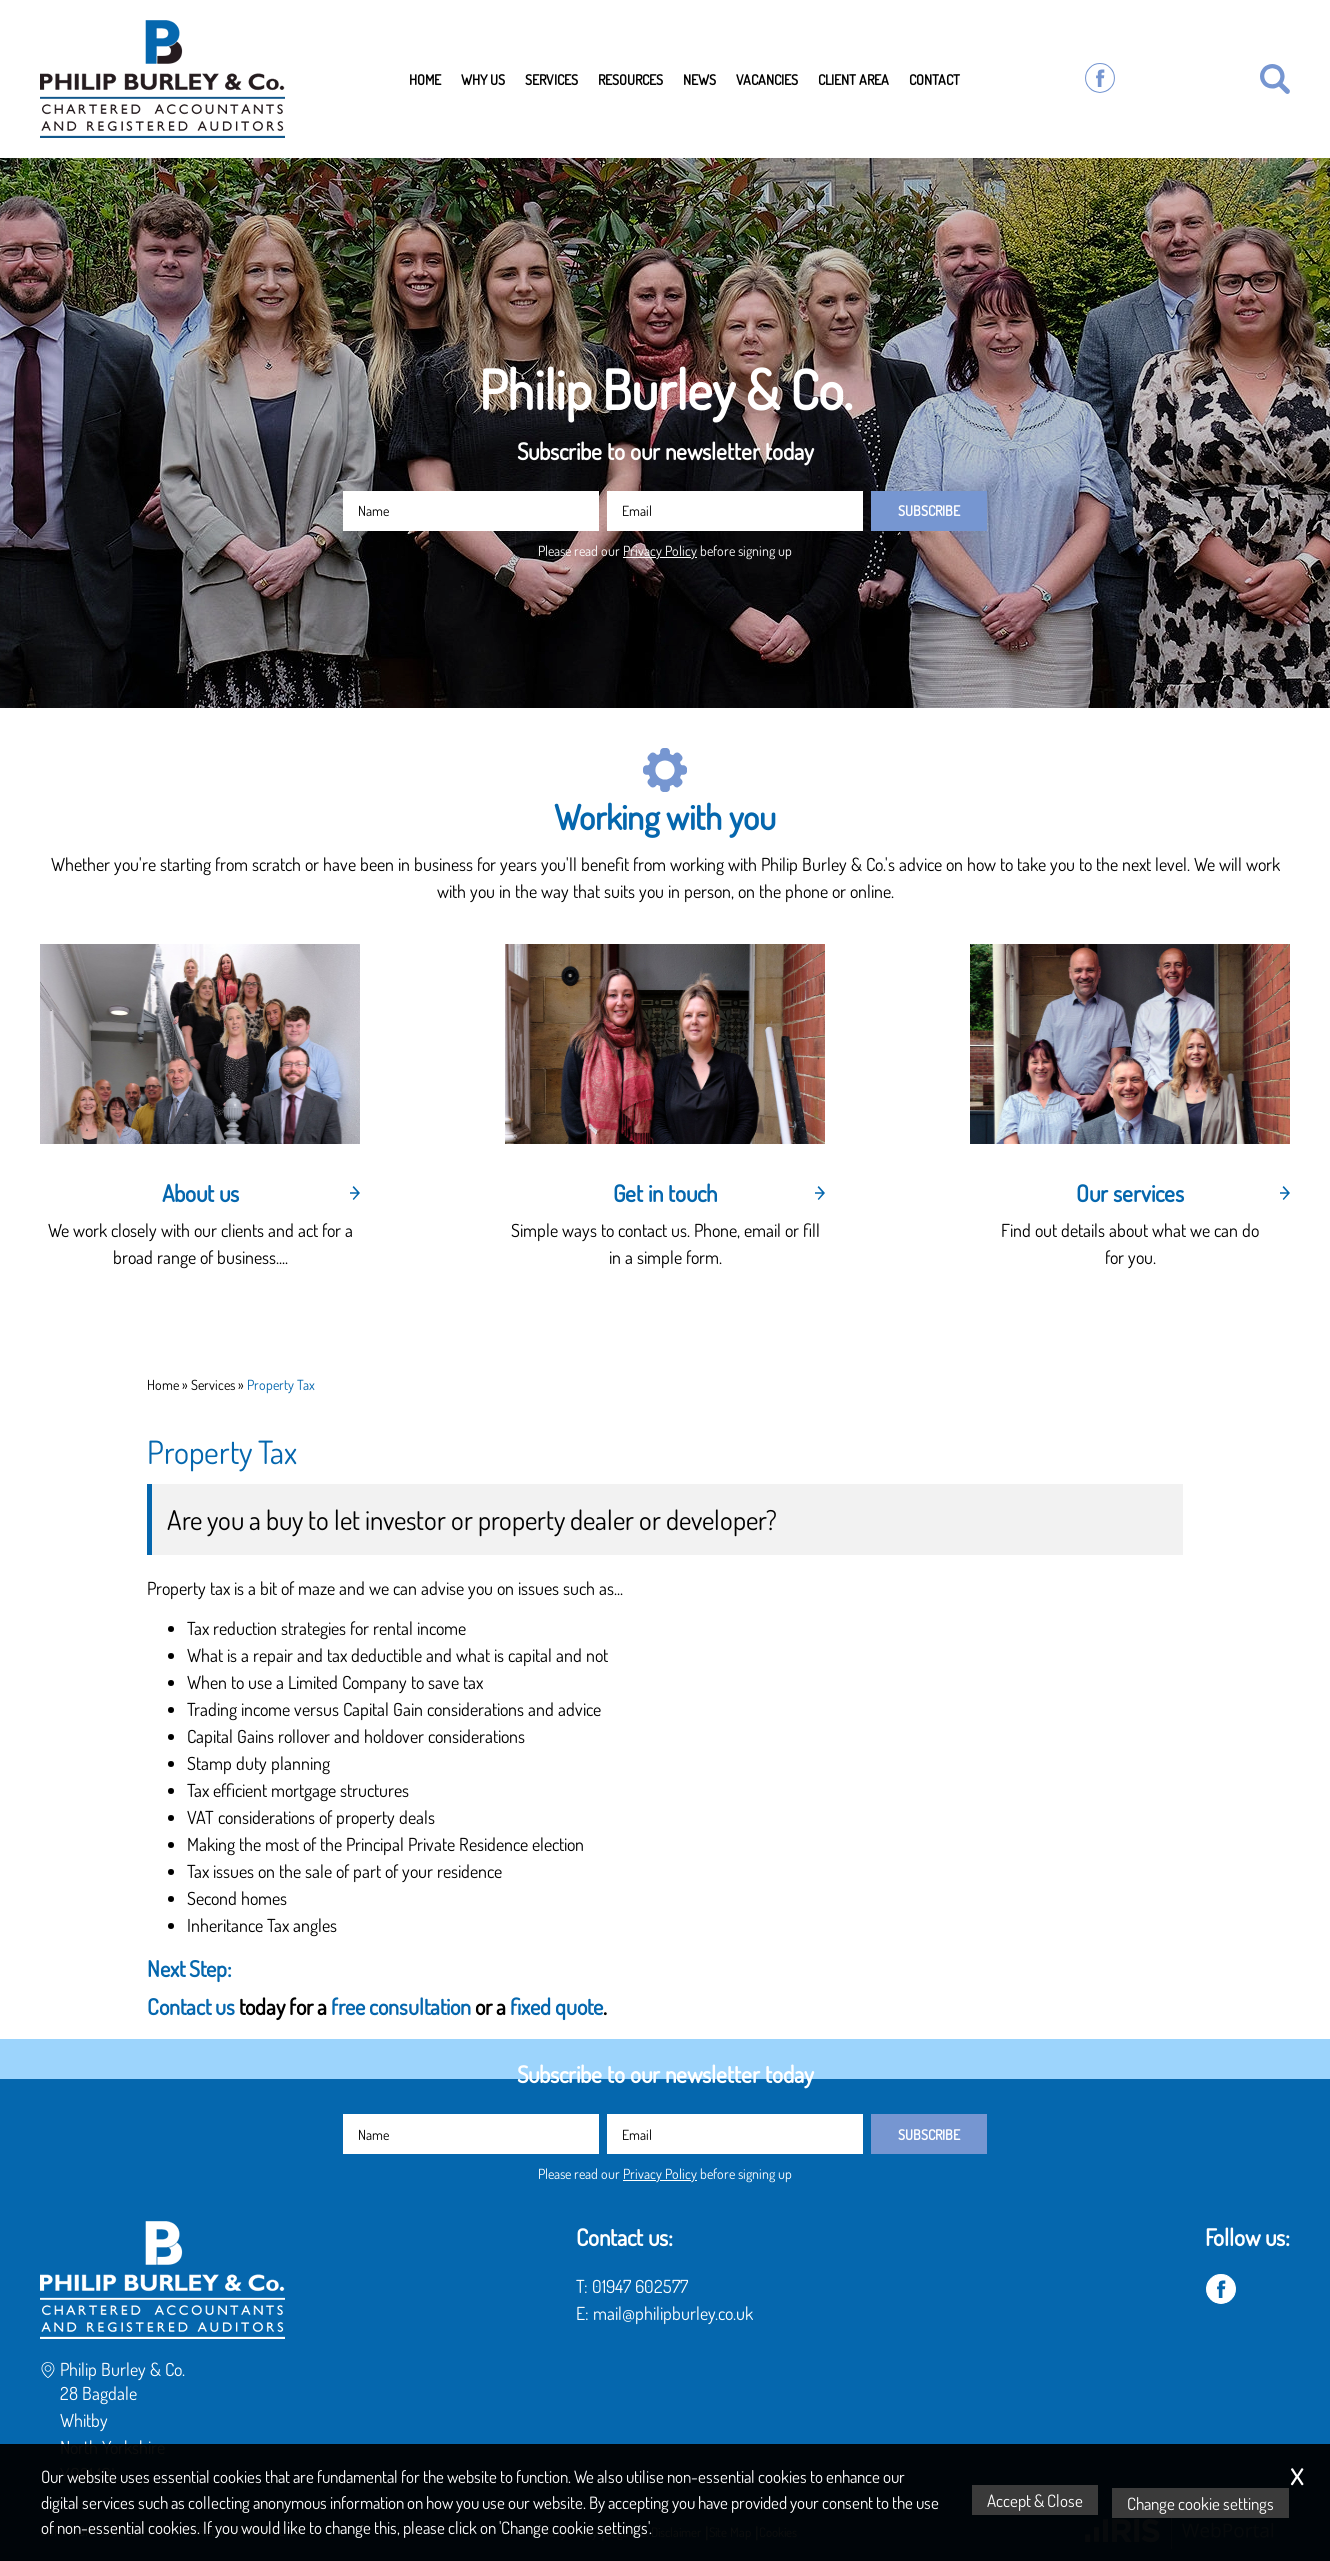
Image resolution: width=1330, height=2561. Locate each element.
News (699, 79)
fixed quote (556, 2006)
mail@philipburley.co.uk (673, 2313)
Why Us (483, 79)
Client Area (853, 79)
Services (551, 79)
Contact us (193, 2006)
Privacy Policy (660, 550)
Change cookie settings (1203, 2503)
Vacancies (767, 79)
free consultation (401, 2006)
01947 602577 (640, 2286)
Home (425, 79)
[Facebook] (1100, 79)
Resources (630, 79)
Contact (934, 79)
